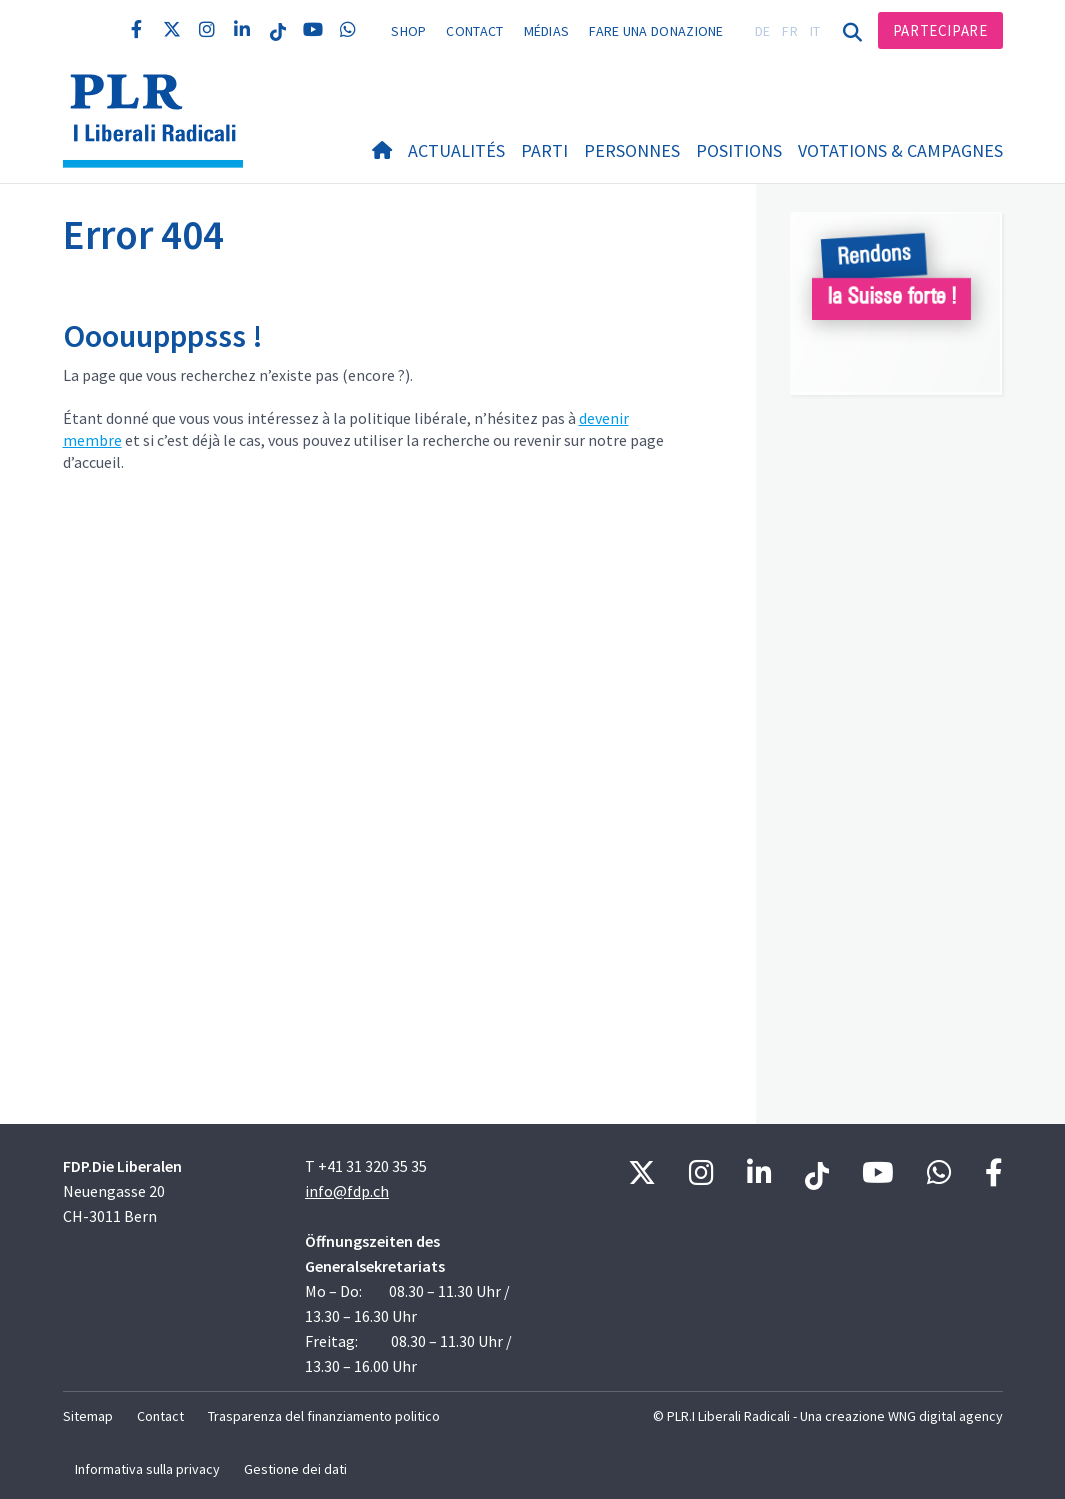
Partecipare (940, 30)
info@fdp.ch (347, 1191)
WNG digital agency (945, 1416)
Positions (739, 150)
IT (815, 31)
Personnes (632, 150)
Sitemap (88, 1416)
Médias (547, 31)
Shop (408, 31)
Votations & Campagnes (900, 150)
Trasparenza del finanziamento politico (324, 1416)
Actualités (456, 150)
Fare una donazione (656, 31)
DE (763, 31)
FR (790, 31)
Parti (544, 150)
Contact (474, 31)
